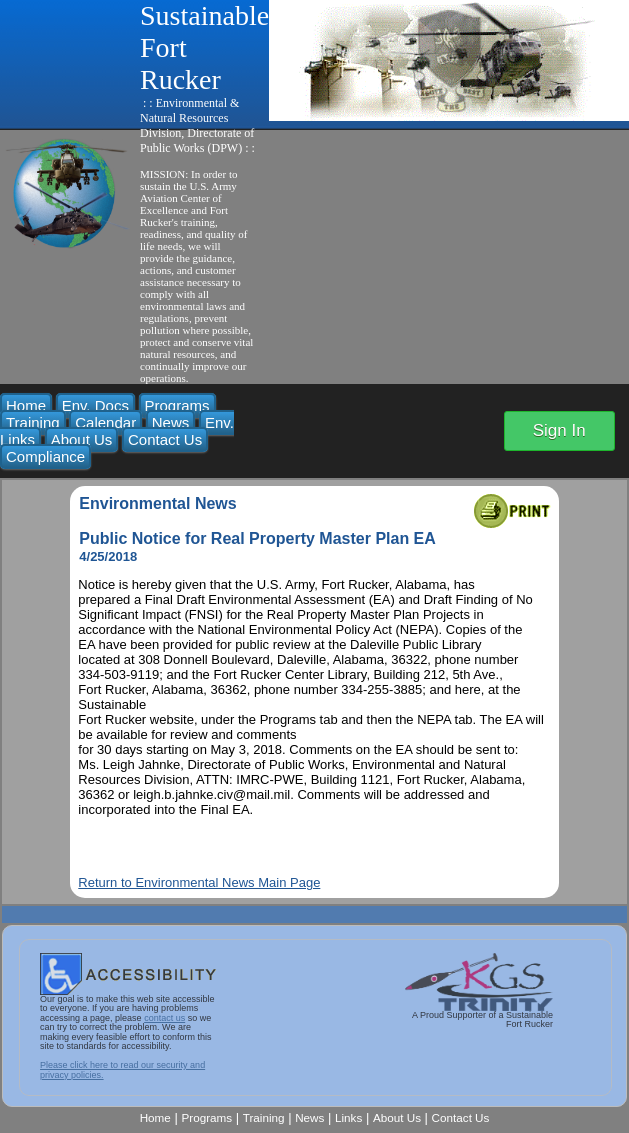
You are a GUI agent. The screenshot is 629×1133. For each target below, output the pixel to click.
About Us (82, 439)
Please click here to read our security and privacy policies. (122, 1069)
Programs (177, 405)
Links (348, 1117)
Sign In (559, 430)
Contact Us (165, 439)
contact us (164, 1018)
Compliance (45, 456)
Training (33, 422)
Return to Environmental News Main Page (199, 882)
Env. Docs (95, 405)
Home (26, 405)
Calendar (105, 422)
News (171, 422)
